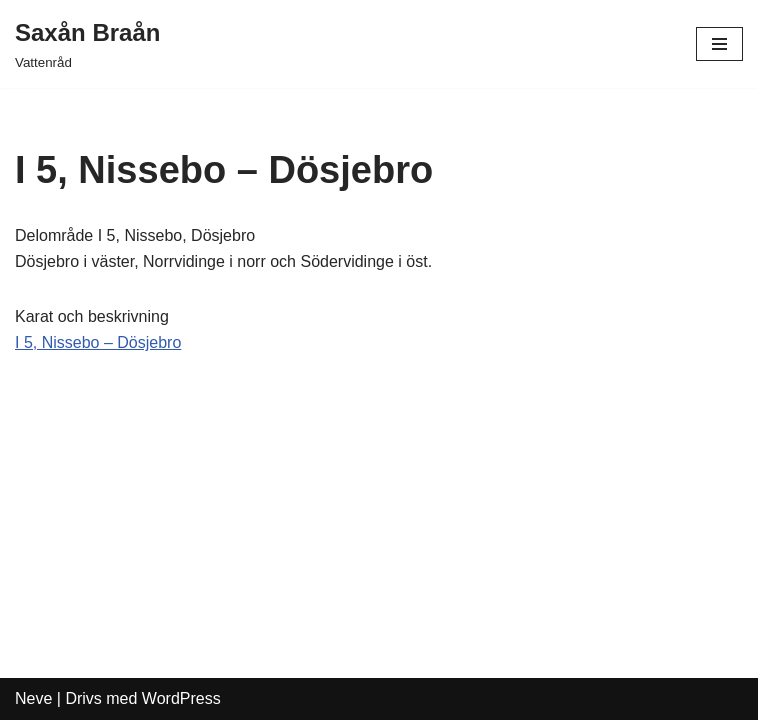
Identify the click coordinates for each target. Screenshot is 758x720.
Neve (33, 698)
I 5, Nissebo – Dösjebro (98, 342)
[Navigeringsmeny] (719, 44)
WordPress (181, 698)
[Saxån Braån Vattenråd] (87, 44)
